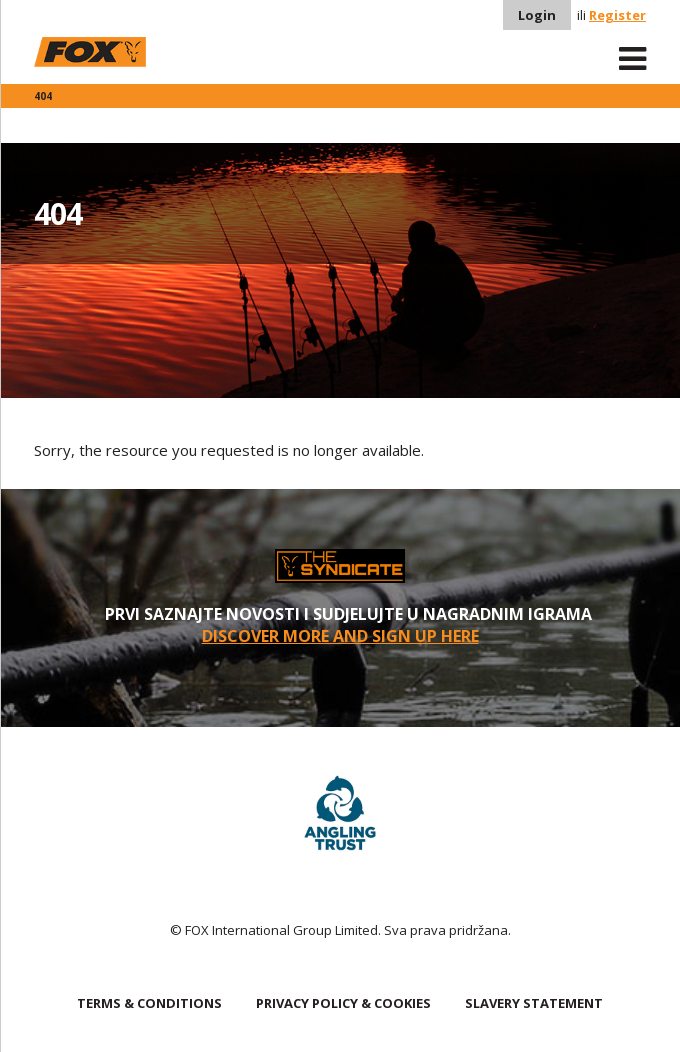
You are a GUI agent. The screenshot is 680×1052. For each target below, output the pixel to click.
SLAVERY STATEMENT (534, 1003)
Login (537, 15)
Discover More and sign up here (340, 636)
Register (617, 15)
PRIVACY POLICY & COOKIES (343, 1003)
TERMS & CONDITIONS (149, 1003)
